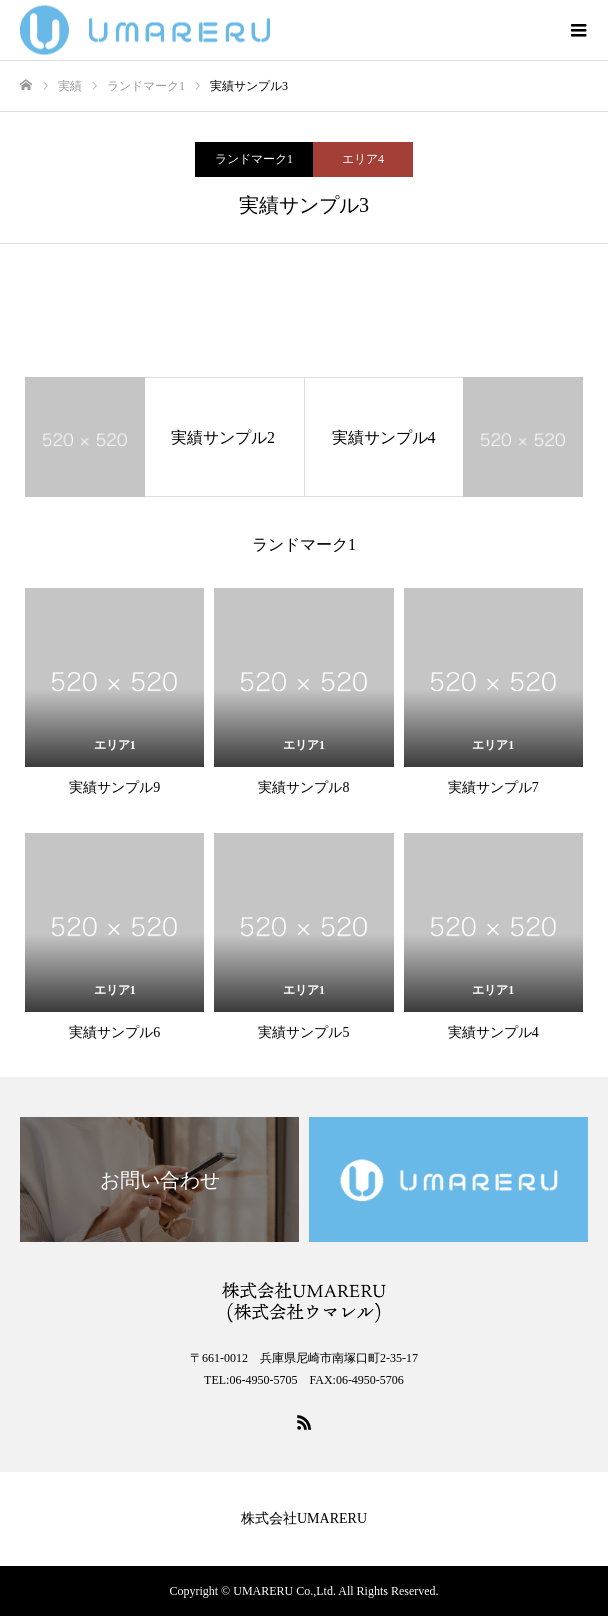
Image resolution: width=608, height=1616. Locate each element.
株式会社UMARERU (304, 1518)
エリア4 (363, 159)
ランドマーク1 (254, 159)
